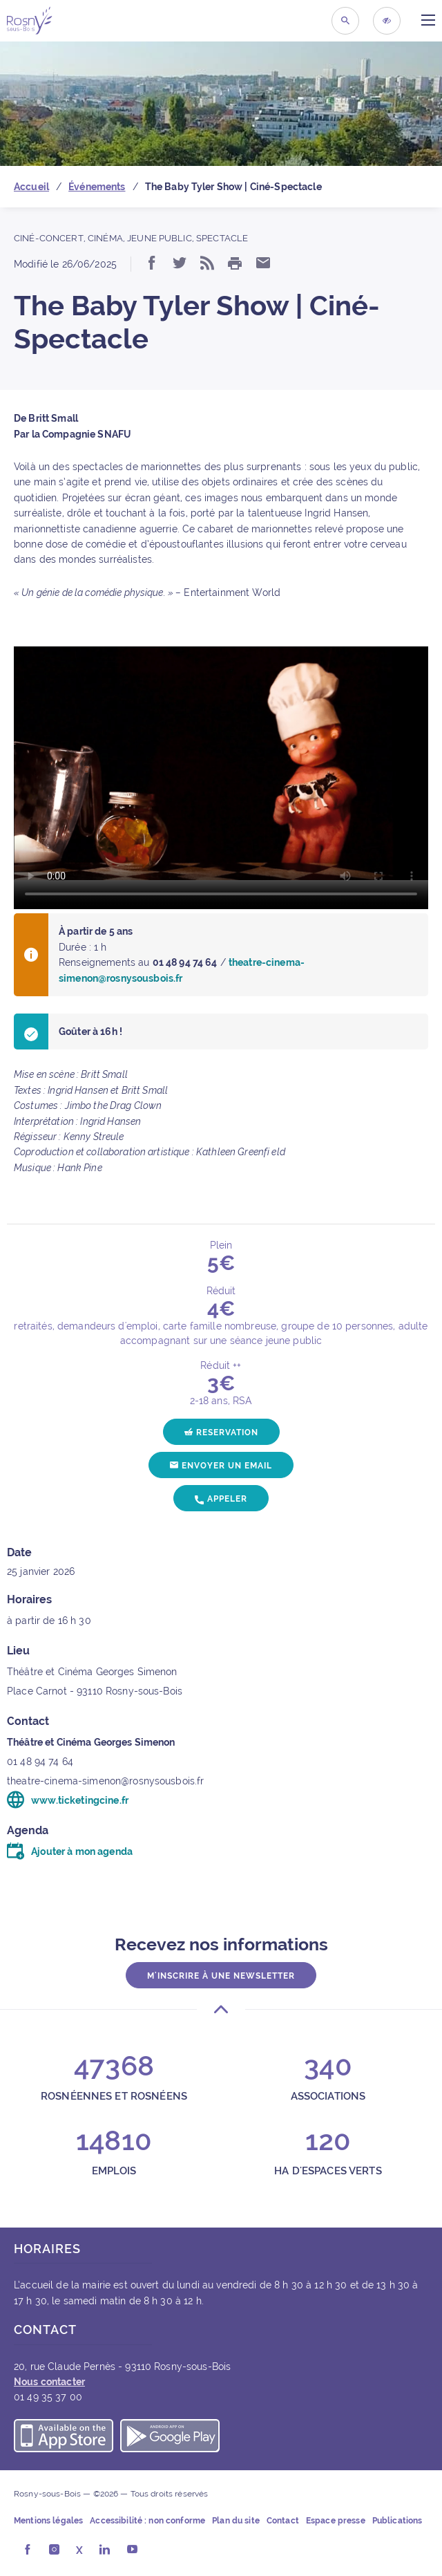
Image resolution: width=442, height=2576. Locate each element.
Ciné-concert (49, 238)
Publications (397, 2521)
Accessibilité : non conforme (147, 2521)
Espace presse (335, 2521)
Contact (283, 2521)
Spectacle (222, 238)
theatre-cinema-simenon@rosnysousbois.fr (105, 1780)
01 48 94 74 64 (40, 1761)
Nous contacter (49, 2381)
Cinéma (105, 238)
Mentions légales (48, 2521)
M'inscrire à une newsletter (221, 1976)
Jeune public (159, 238)
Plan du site (236, 2521)
